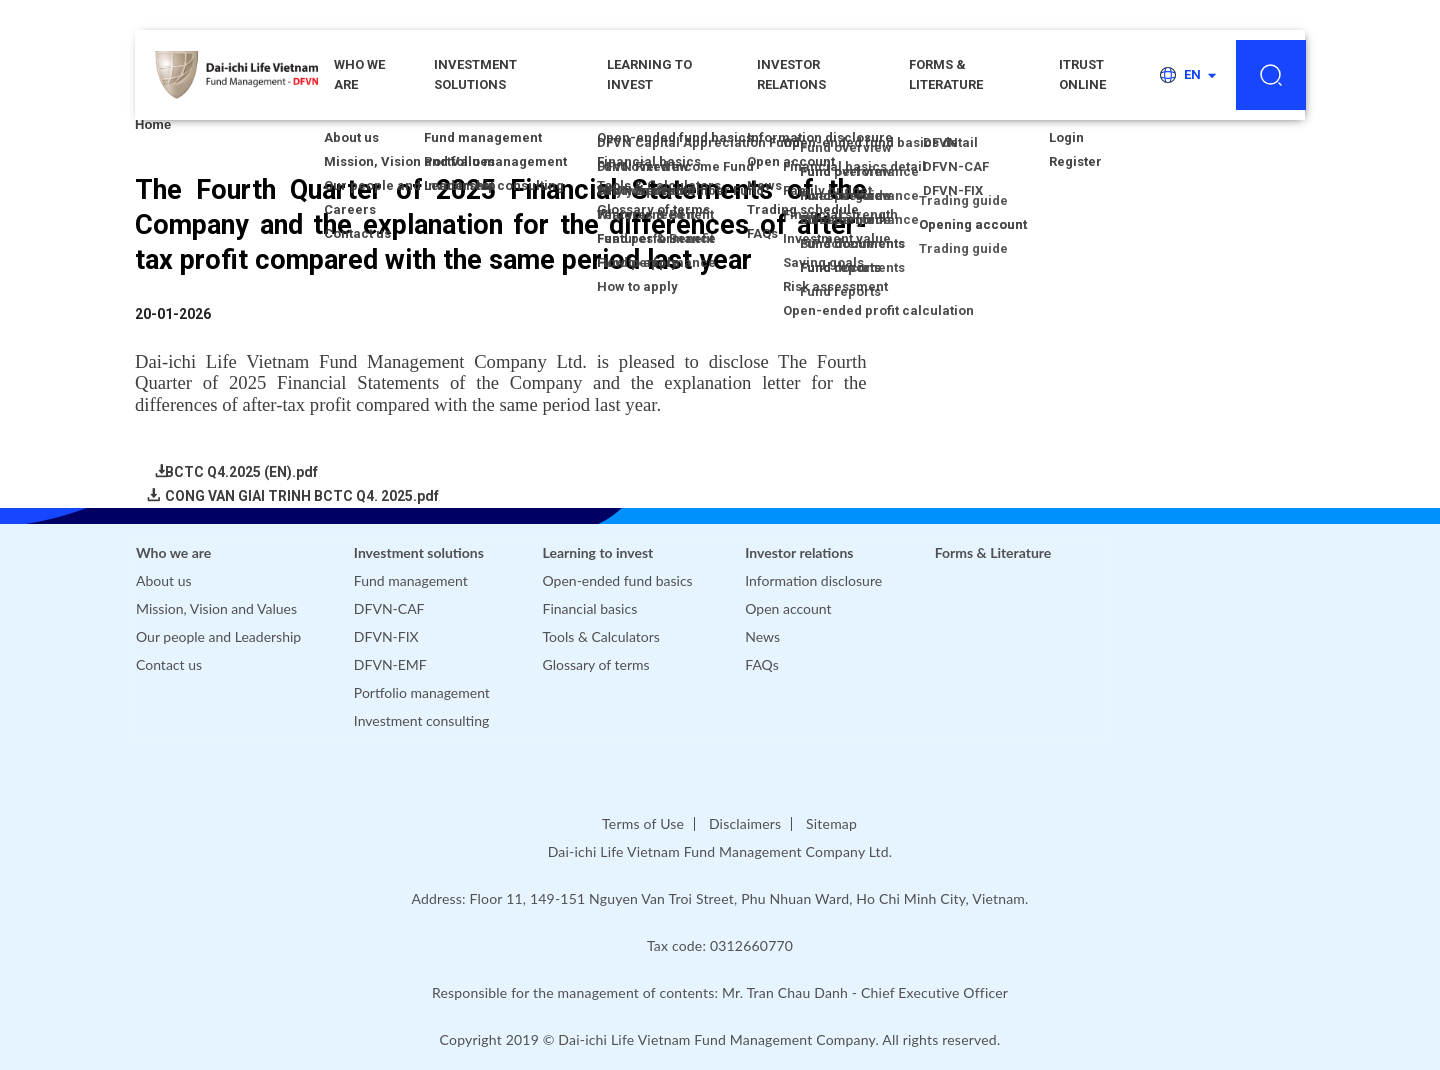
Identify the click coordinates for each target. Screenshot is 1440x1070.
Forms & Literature (946, 74)
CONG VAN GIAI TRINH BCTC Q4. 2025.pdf (302, 496)
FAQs (761, 664)
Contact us (169, 664)
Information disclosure (813, 580)
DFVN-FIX (386, 636)
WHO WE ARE (359, 74)
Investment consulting (421, 720)
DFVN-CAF (389, 608)
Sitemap (831, 823)
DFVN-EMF (390, 664)
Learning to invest (649, 74)
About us (164, 580)
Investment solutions (475, 74)
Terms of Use (643, 823)
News (762, 636)
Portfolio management (422, 692)
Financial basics (590, 608)
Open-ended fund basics (618, 580)
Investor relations (791, 74)
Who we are (173, 552)
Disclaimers (745, 823)
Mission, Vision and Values (216, 608)
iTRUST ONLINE (1082, 74)
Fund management (411, 580)
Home (153, 124)
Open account (788, 608)
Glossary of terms (596, 664)
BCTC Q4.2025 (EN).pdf (241, 472)
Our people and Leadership (218, 636)
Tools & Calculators (601, 636)
